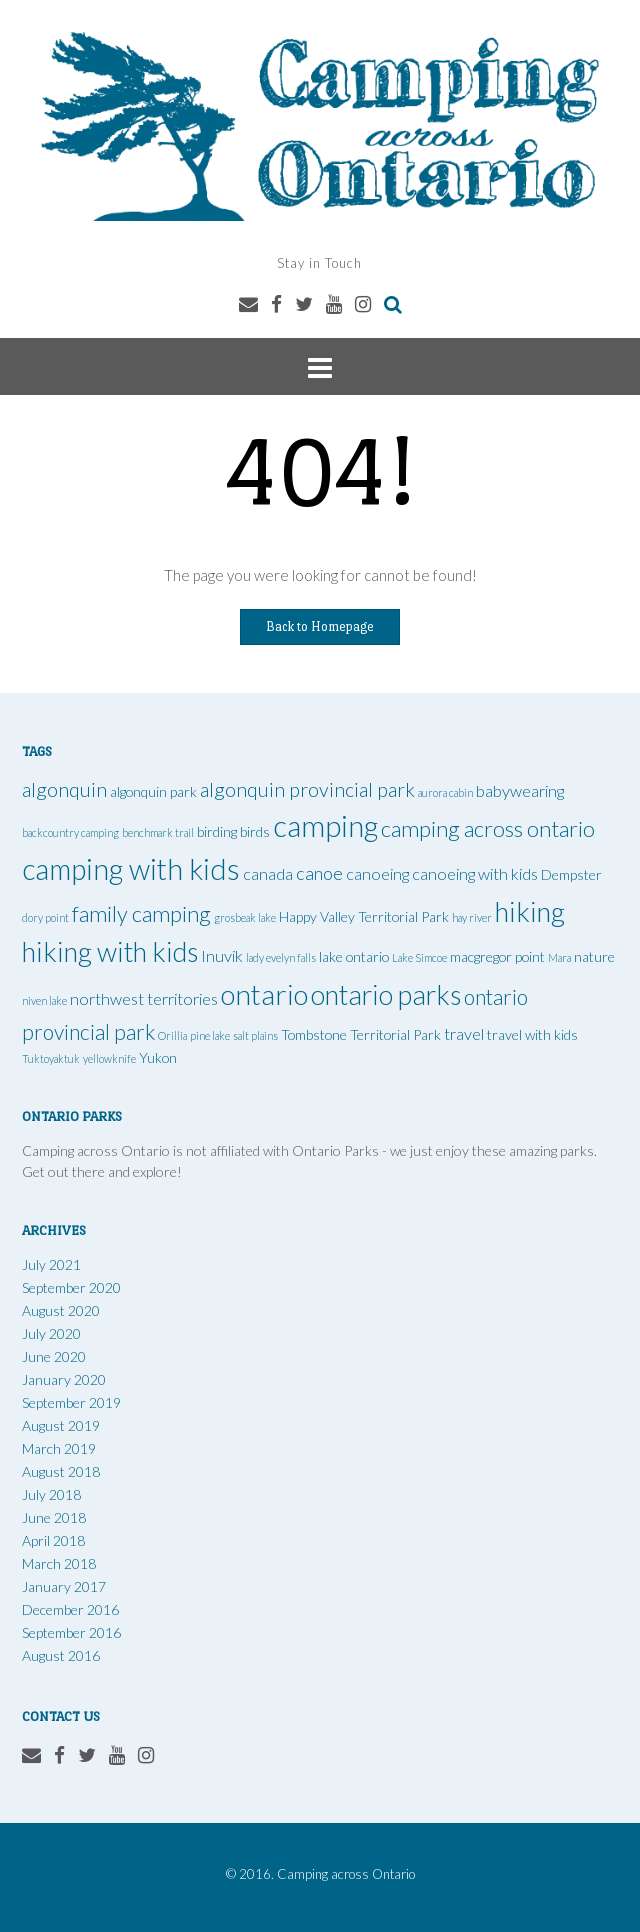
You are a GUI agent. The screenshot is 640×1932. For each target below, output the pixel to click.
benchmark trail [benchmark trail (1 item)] (158, 832)
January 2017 (64, 1586)
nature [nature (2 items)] (594, 956)
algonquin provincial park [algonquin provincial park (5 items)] (307, 789)
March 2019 (59, 1448)
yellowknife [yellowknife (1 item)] (109, 1058)
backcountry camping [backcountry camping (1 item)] (70, 832)
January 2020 (64, 1379)
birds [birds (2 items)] (255, 831)
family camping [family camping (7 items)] (141, 913)
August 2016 (61, 1655)
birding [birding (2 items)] (217, 831)
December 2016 (70, 1609)
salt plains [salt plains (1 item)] (255, 1035)
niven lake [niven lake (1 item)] (44, 1000)
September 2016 (71, 1632)
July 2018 (51, 1494)
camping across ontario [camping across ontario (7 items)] (488, 828)
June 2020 (54, 1356)
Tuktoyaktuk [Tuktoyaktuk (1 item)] (51, 1058)
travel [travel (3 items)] (464, 1033)
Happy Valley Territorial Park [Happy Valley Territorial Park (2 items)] (364, 916)
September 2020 (71, 1287)
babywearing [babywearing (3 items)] (520, 790)
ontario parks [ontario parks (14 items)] (386, 994)
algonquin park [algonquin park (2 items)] (153, 791)
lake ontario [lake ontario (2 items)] (354, 956)
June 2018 (54, 1517)
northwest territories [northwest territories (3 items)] (144, 998)
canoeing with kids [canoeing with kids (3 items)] (475, 873)
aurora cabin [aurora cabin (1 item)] (445, 792)
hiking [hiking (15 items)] (530, 911)
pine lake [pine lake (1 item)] (210, 1035)
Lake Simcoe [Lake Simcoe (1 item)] (419, 957)
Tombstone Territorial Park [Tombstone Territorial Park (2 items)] (361, 1034)
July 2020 (51, 1333)
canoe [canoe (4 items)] (319, 873)
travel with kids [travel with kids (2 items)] (532, 1034)
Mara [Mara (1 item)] (559, 957)
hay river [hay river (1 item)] (472, 917)
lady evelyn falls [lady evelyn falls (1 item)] (281, 957)
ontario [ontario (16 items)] (264, 994)
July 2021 (51, 1264)
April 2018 (53, 1540)
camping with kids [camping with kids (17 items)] (131, 869)
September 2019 (71, 1402)
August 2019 (61, 1425)
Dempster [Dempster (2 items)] (571, 874)
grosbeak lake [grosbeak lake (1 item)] (245, 917)
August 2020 (61, 1310)
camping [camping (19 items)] (325, 825)
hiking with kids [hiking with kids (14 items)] (110, 951)
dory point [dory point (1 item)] (45, 917)
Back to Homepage (320, 626)
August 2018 (61, 1471)
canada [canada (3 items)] (268, 873)
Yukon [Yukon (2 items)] (158, 1057)
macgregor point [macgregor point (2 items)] (497, 956)
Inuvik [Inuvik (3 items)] (222, 955)
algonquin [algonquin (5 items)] (64, 789)
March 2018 (59, 1563)
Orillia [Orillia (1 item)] (172, 1035)
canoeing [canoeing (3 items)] (377, 873)
